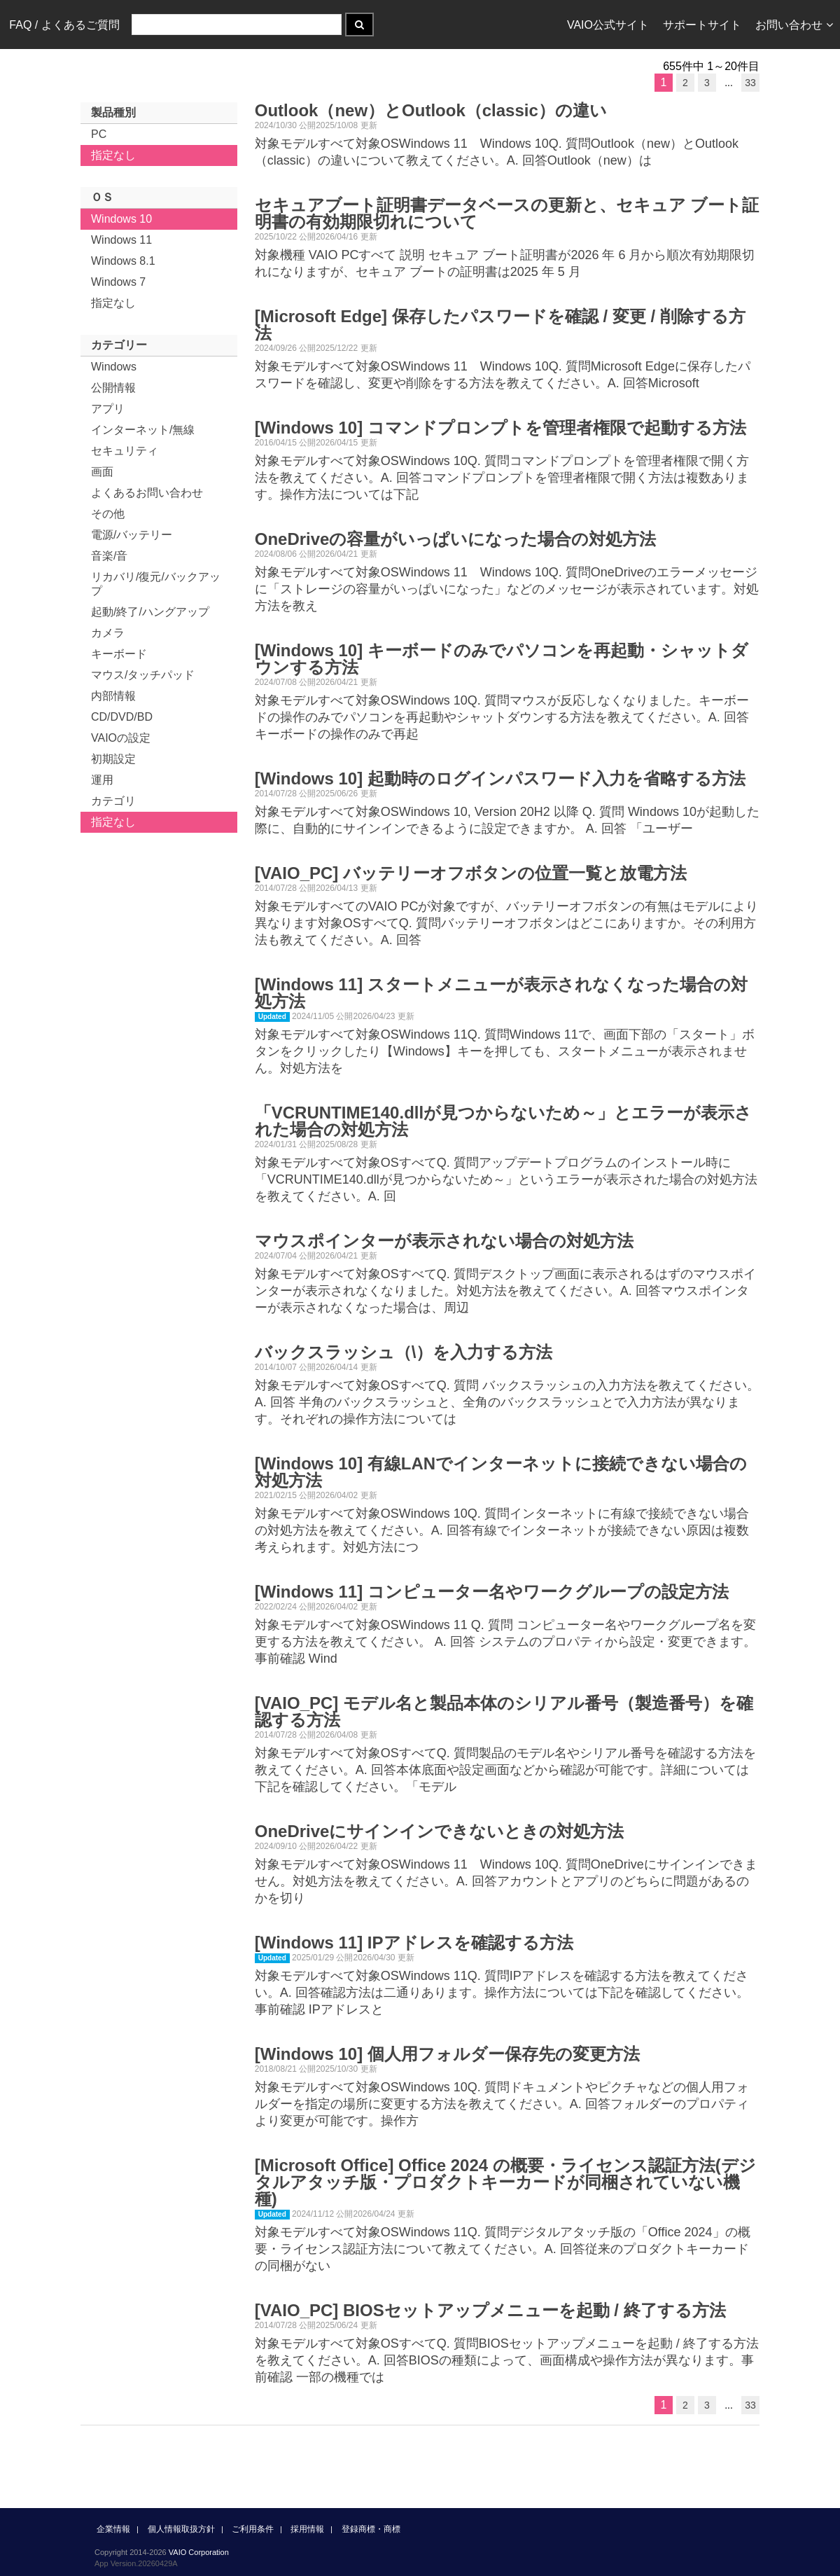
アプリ (108, 409)
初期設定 (113, 759)
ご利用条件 (253, 2529)
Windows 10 (121, 219)
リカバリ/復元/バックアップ (155, 584)
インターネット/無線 (143, 430)
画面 (102, 472)
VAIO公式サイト (608, 25)
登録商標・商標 (371, 2529)
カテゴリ (113, 801)
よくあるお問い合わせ (147, 493)
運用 (102, 780)
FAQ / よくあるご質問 (64, 25)
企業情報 (113, 2529)
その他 (108, 514)
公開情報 (113, 388)
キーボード (119, 654)
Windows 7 (118, 282)
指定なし (113, 155)
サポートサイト (702, 25)
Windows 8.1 (123, 261)
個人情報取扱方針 (181, 2529)
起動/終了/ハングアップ (150, 612)
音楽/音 (109, 556)
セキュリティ (124, 451)
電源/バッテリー (131, 535)
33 (750, 82)
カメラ (108, 633)
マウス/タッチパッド (143, 675)
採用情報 (307, 2529)
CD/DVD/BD (122, 717)
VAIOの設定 (120, 738)
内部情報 (113, 696)
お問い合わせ (794, 25)
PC (98, 134)
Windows (113, 367)
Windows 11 (121, 240)
